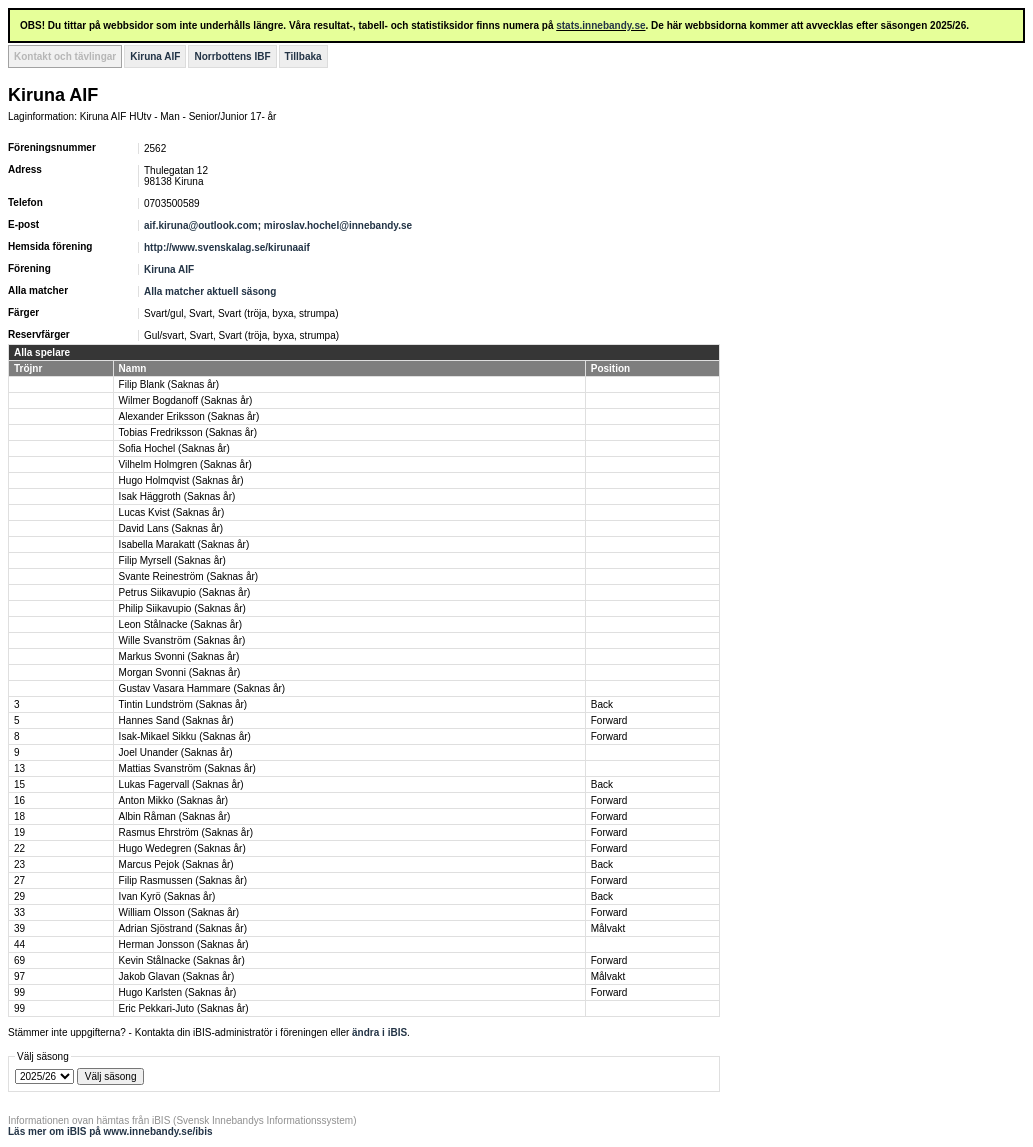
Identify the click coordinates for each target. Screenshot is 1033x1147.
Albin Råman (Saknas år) (175, 816)
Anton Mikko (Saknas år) (174, 800)
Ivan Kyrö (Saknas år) (167, 896)
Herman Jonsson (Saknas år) (184, 944)
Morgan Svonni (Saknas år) (180, 672)
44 (19, 944)
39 (19, 928)
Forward (609, 720)
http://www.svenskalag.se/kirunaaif (227, 247)
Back (602, 704)
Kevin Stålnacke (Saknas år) (182, 960)
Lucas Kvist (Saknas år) (172, 512)
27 (19, 880)
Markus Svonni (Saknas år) (179, 656)
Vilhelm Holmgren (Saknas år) (185, 464)
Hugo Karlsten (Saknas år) (178, 992)
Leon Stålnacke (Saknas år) (180, 624)
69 (19, 960)
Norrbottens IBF (232, 56)
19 (19, 832)
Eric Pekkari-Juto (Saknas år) (184, 1008)
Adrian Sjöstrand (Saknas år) (183, 928)
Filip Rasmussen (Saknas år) (183, 880)
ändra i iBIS (379, 1032)
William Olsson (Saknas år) (179, 912)
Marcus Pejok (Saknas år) (176, 864)
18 (19, 816)
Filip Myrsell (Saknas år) (172, 560)
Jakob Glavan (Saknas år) (177, 976)
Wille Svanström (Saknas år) (182, 640)
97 (19, 976)
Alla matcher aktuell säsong (210, 291)
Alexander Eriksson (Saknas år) (189, 416)
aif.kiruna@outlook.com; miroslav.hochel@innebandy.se (278, 225)
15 (19, 784)
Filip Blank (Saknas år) (169, 384)
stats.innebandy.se (600, 25)
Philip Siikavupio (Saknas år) (182, 608)
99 (19, 992)
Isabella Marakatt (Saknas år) (184, 544)
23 (19, 864)
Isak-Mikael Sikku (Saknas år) (185, 736)
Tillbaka (303, 56)
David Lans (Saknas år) (171, 528)
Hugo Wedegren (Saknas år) (182, 848)
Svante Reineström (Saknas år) (189, 576)
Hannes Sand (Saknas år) (176, 720)
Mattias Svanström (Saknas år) (187, 768)
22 (19, 848)
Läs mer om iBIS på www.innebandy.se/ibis (110, 1131)
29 (19, 896)
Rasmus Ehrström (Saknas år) (186, 832)
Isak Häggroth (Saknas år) (177, 496)
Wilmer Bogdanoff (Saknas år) (186, 400)
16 (19, 800)
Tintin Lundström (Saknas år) (183, 704)
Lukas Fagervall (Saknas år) (181, 784)
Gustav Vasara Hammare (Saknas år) (202, 688)
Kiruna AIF (155, 56)
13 (19, 768)
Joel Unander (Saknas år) (176, 752)
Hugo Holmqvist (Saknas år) (181, 480)
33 (19, 912)
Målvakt (608, 928)
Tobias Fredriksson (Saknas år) (188, 432)
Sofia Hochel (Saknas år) (174, 448)
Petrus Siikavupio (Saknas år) (185, 592)
